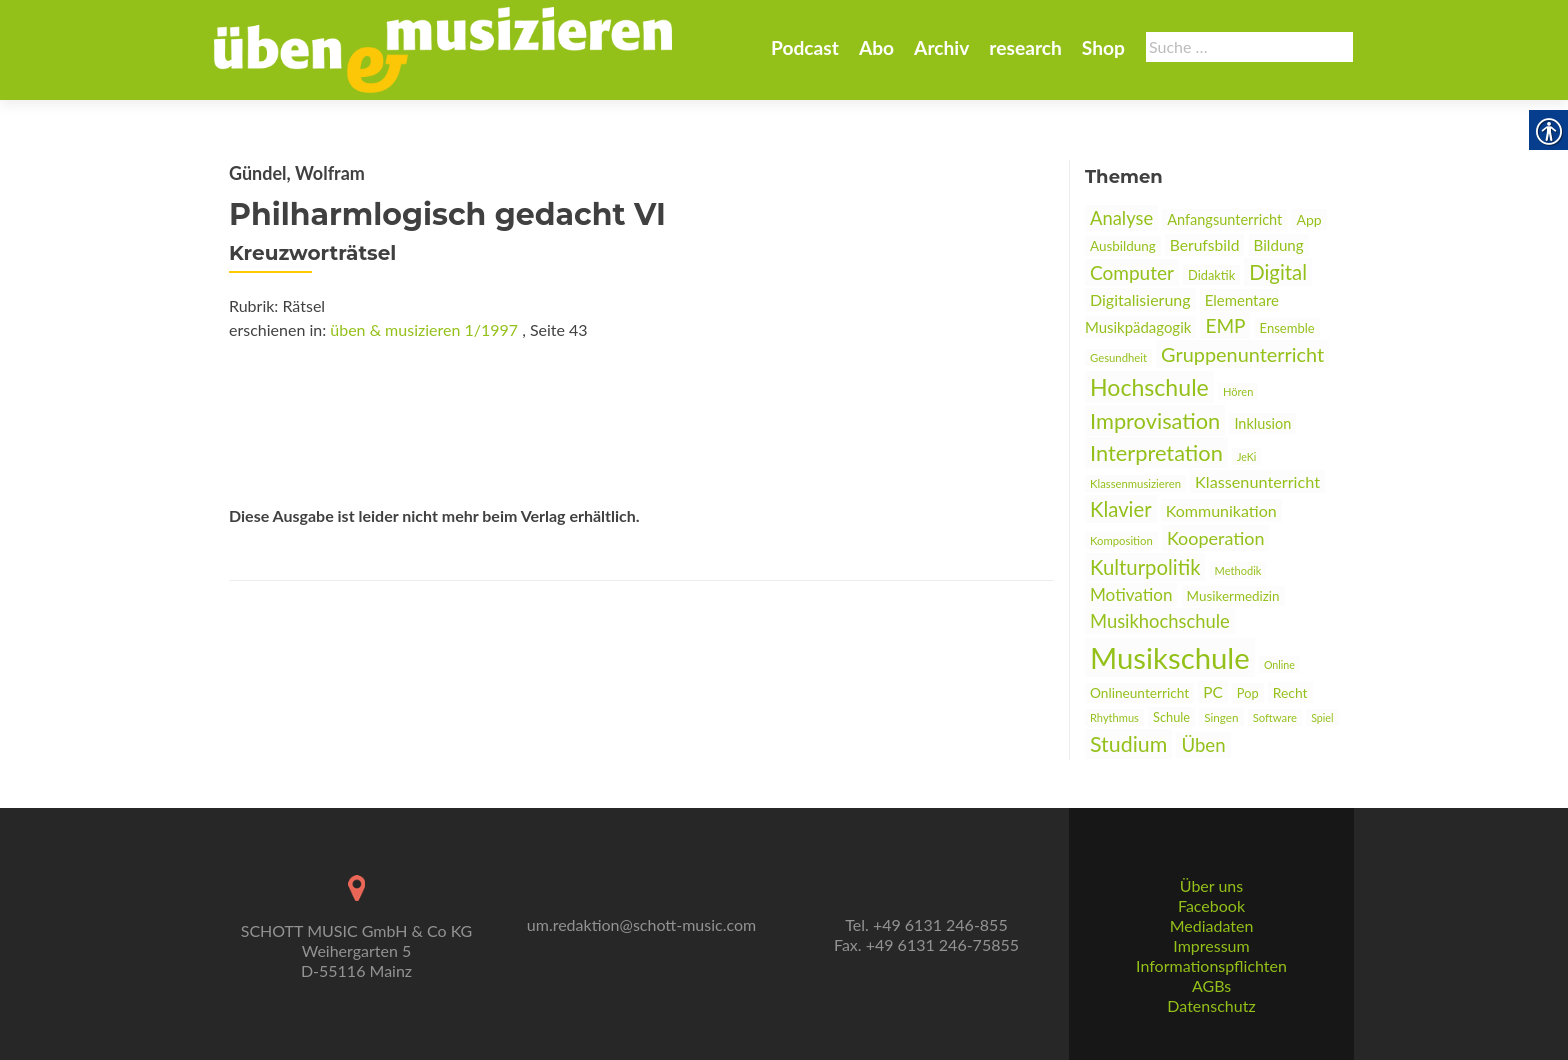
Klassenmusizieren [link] (1135, 483)
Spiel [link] (1322, 717)
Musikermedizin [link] (1233, 596)
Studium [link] (1128, 744)
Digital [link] (1278, 272)
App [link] (1308, 219)
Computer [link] (1132, 272)
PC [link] (1213, 692)
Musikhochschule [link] (1160, 621)
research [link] (1025, 47)
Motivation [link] (1131, 594)
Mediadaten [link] (1212, 925)
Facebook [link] (1211, 905)
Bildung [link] (1279, 245)
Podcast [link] (805, 47)
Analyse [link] (1121, 218)
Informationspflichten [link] (1211, 965)
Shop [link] (1103, 47)
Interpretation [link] (1156, 452)
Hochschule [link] (1149, 387)
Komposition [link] (1121, 540)
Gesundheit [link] (1118, 357)
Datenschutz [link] (1211, 1005)
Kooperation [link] (1216, 538)
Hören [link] (1238, 391)
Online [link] (1279, 664)
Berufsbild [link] (1205, 245)
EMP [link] (1225, 325)
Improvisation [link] (1155, 420)
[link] (443, 48)
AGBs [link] (1211, 985)
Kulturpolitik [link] (1145, 567)
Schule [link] (1171, 717)
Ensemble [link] (1287, 328)
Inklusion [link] (1262, 423)
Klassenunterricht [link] (1257, 481)
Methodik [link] (1238, 570)
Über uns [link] (1211, 885)
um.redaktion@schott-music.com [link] (641, 924)
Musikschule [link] (1170, 657)
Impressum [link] (1211, 945)
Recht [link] (1290, 692)
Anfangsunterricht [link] (1224, 219)
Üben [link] (1203, 745)
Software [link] (1275, 717)
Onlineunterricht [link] (1139, 693)
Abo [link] (876, 47)
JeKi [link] (1246, 456)
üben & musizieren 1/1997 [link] (424, 329)
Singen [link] (1221, 717)
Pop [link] (1248, 693)
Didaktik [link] (1211, 275)
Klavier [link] (1121, 509)
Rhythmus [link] (1114, 717)
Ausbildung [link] (1123, 246)
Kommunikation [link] (1221, 510)
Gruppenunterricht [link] (1242, 354)
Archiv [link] (941, 47)
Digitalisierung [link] (1140, 299)
